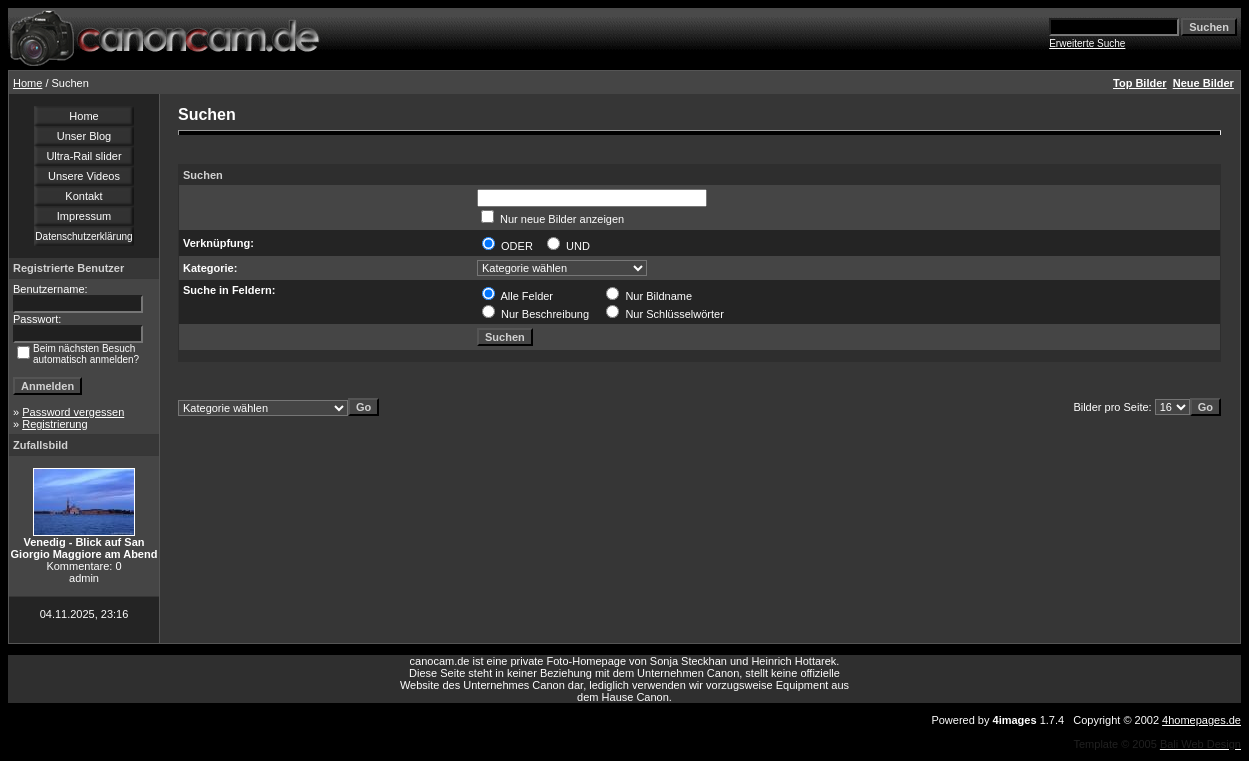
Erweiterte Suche (1087, 43)
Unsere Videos (84, 176)
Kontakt (83, 196)
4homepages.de (1201, 720)
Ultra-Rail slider (83, 156)
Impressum (84, 216)
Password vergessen (73, 412)
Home (27, 83)
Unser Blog (84, 136)
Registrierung (54, 424)
